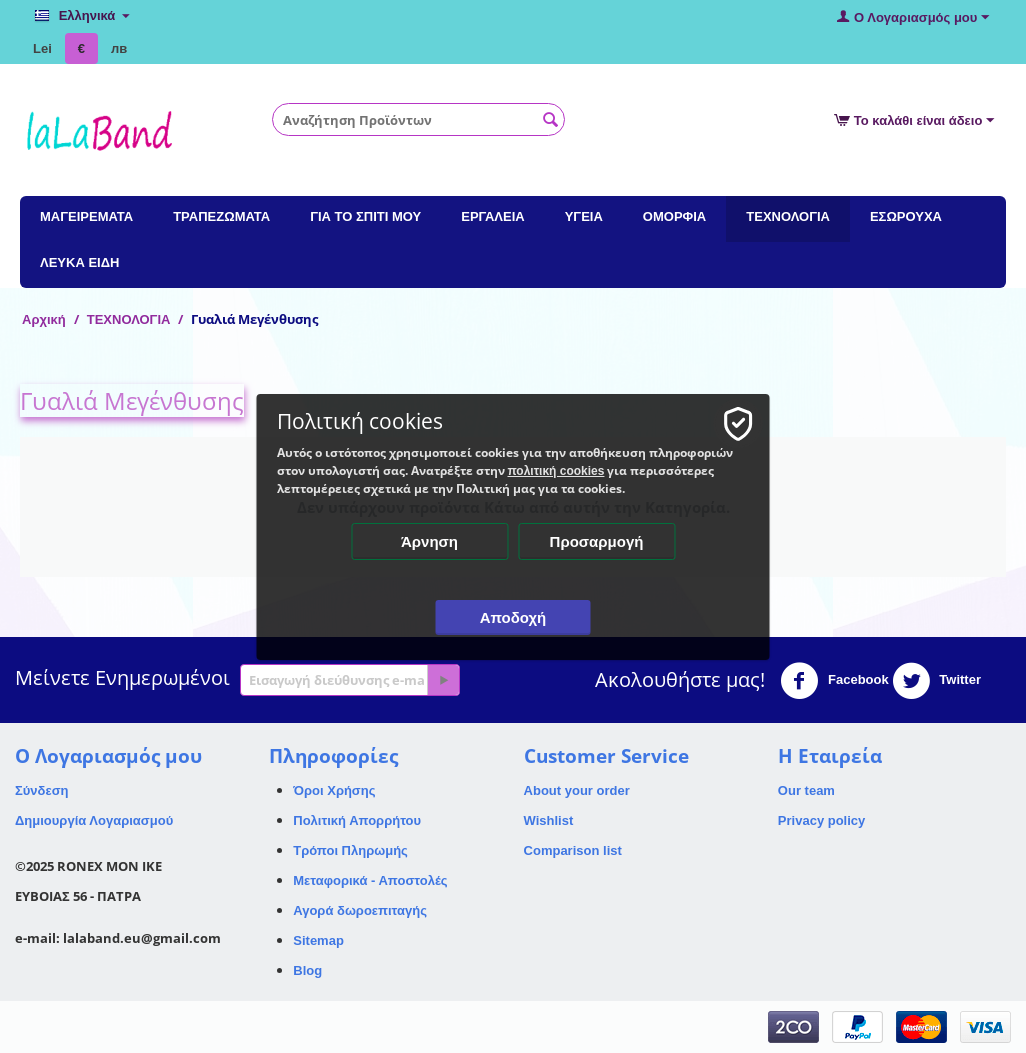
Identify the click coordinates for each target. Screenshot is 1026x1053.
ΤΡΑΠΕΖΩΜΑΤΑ (221, 216)
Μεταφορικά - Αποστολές (370, 880)
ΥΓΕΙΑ (584, 216)
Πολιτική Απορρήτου (357, 820)
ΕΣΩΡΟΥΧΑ (906, 216)
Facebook (834, 681)
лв (119, 48)
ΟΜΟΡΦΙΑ (674, 216)
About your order (577, 790)
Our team (806, 790)
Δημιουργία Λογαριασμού (94, 820)
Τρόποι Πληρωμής (350, 850)
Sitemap (318, 940)
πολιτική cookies (556, 471)
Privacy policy (821, 820)
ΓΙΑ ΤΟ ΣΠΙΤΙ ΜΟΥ (365, 216)
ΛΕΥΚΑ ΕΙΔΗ (79, 262)
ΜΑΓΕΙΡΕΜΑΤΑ (86, 216)
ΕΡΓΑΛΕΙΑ (492, 216)
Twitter (936, 681)
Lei (42, 48)
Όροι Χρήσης (334, 790)
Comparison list (573, 850)
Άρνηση (429, 541)
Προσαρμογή (597, 541)
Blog (307, 970)
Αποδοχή (513, 617)
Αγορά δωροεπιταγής (360, 910)
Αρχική (44, 319)
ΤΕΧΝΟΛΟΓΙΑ (788, 216)
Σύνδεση (42, 790)
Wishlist (549, 820)
